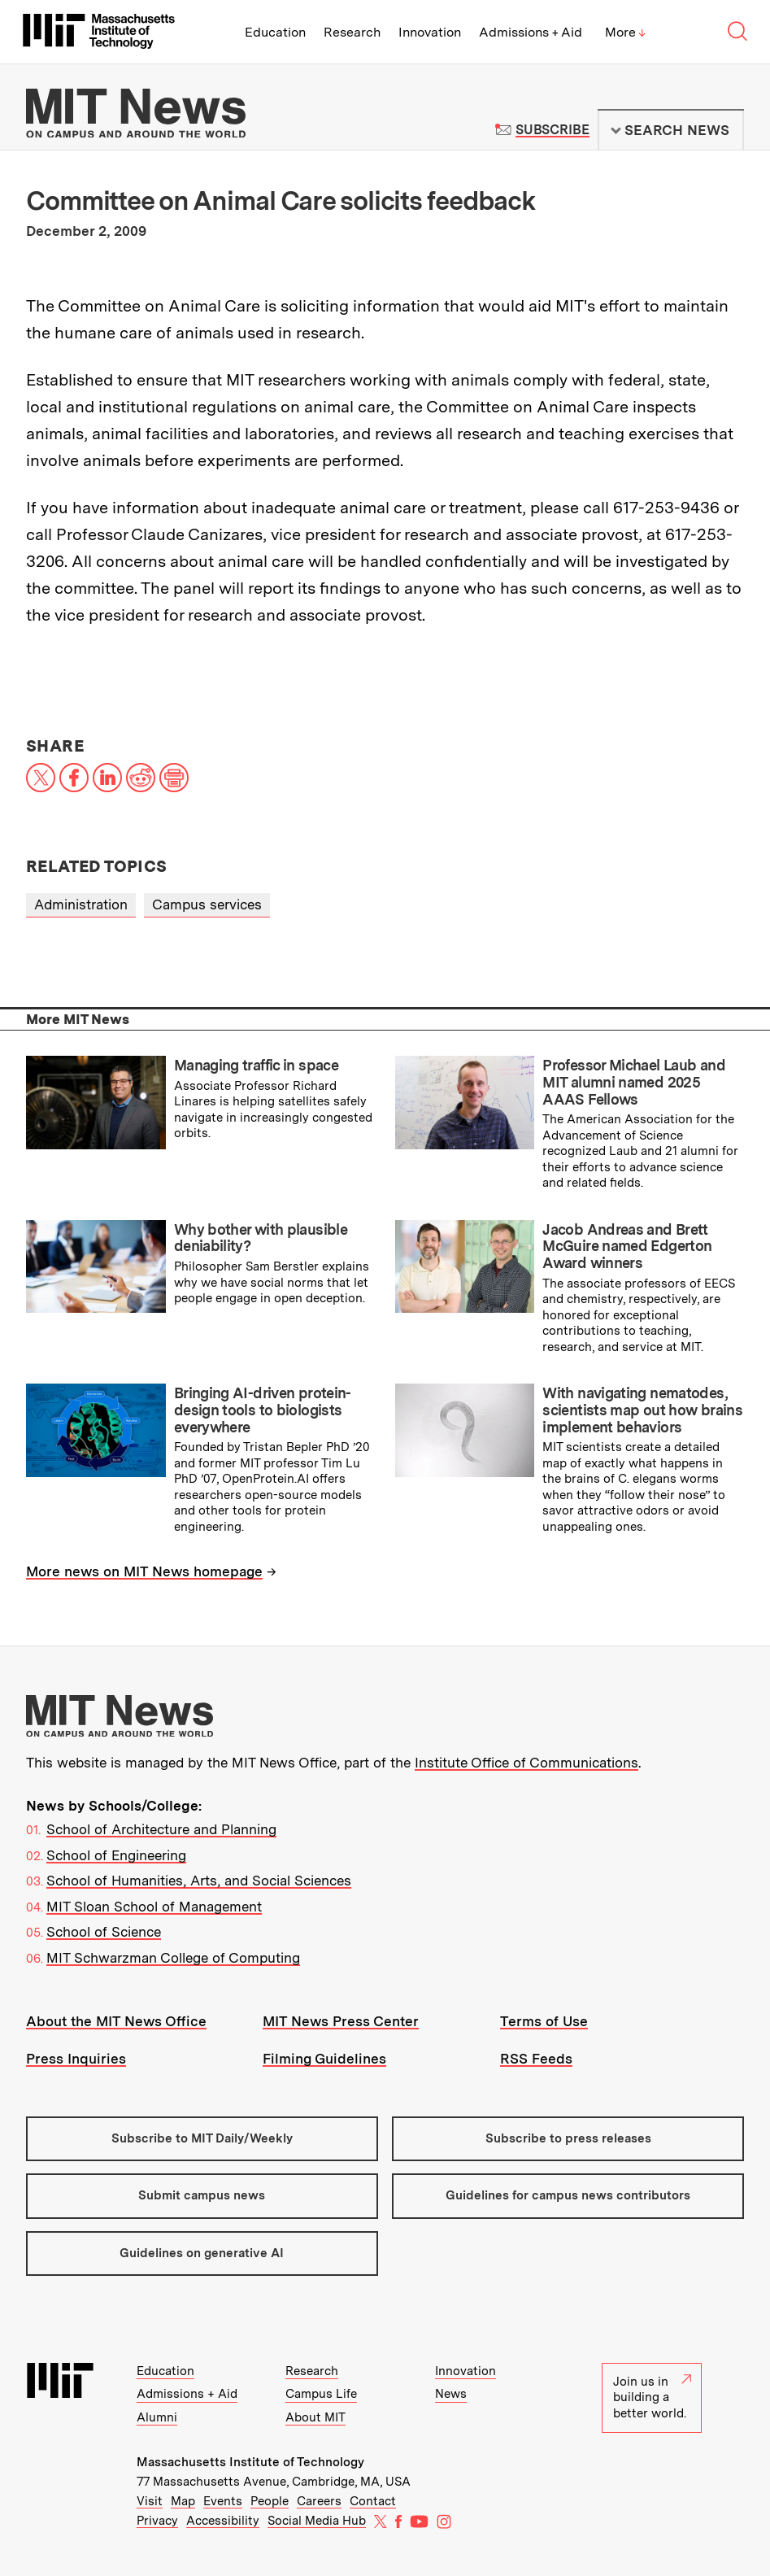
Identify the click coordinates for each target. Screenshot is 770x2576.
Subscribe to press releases (568, 2138)
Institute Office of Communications (526, 1762)
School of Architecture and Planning (161, 1829)
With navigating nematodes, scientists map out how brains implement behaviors (642, 1409)
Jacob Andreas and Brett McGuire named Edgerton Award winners (626, 1246)
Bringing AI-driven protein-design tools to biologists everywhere (262, 1409)
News (451, 2393)
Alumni (157, 2417)
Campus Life (321, 2393)
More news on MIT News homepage (144, 1571)
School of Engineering (116, 1855)
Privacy (157, 2520)
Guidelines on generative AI (202, 2253)
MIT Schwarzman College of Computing (173, 1958)
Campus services (207, 904)
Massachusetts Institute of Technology (250, 2462)
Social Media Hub (317, 2520)
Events (222, 2501)
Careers (319, 2501)
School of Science (103, 1932)
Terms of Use (544, 2021)
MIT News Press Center (341, 2021)
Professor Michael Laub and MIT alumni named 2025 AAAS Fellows (633, 1082)
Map (183, 2501)
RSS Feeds (536, 2059)
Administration (81, 904)
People (269, 2501)
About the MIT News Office (116, 2021)
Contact (373, 2501)
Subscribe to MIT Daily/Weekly (202, 2138)
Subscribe (552, 129)
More (625, 32)
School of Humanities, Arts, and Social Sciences (198, 1880)
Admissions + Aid (530, 32)
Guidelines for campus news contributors (568, 2195)
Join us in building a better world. (652, 2397)
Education (275, 32)
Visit (150, 2501)
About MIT (315, 2417)
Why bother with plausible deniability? (260, 1238)
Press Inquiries (76, 2059)
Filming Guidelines (324, 2059)
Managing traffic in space (256, 1065)
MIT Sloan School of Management (154, 1906)
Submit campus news (201, 2195)
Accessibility (222, 2520)
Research (352, 32)
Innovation (429, 32)
